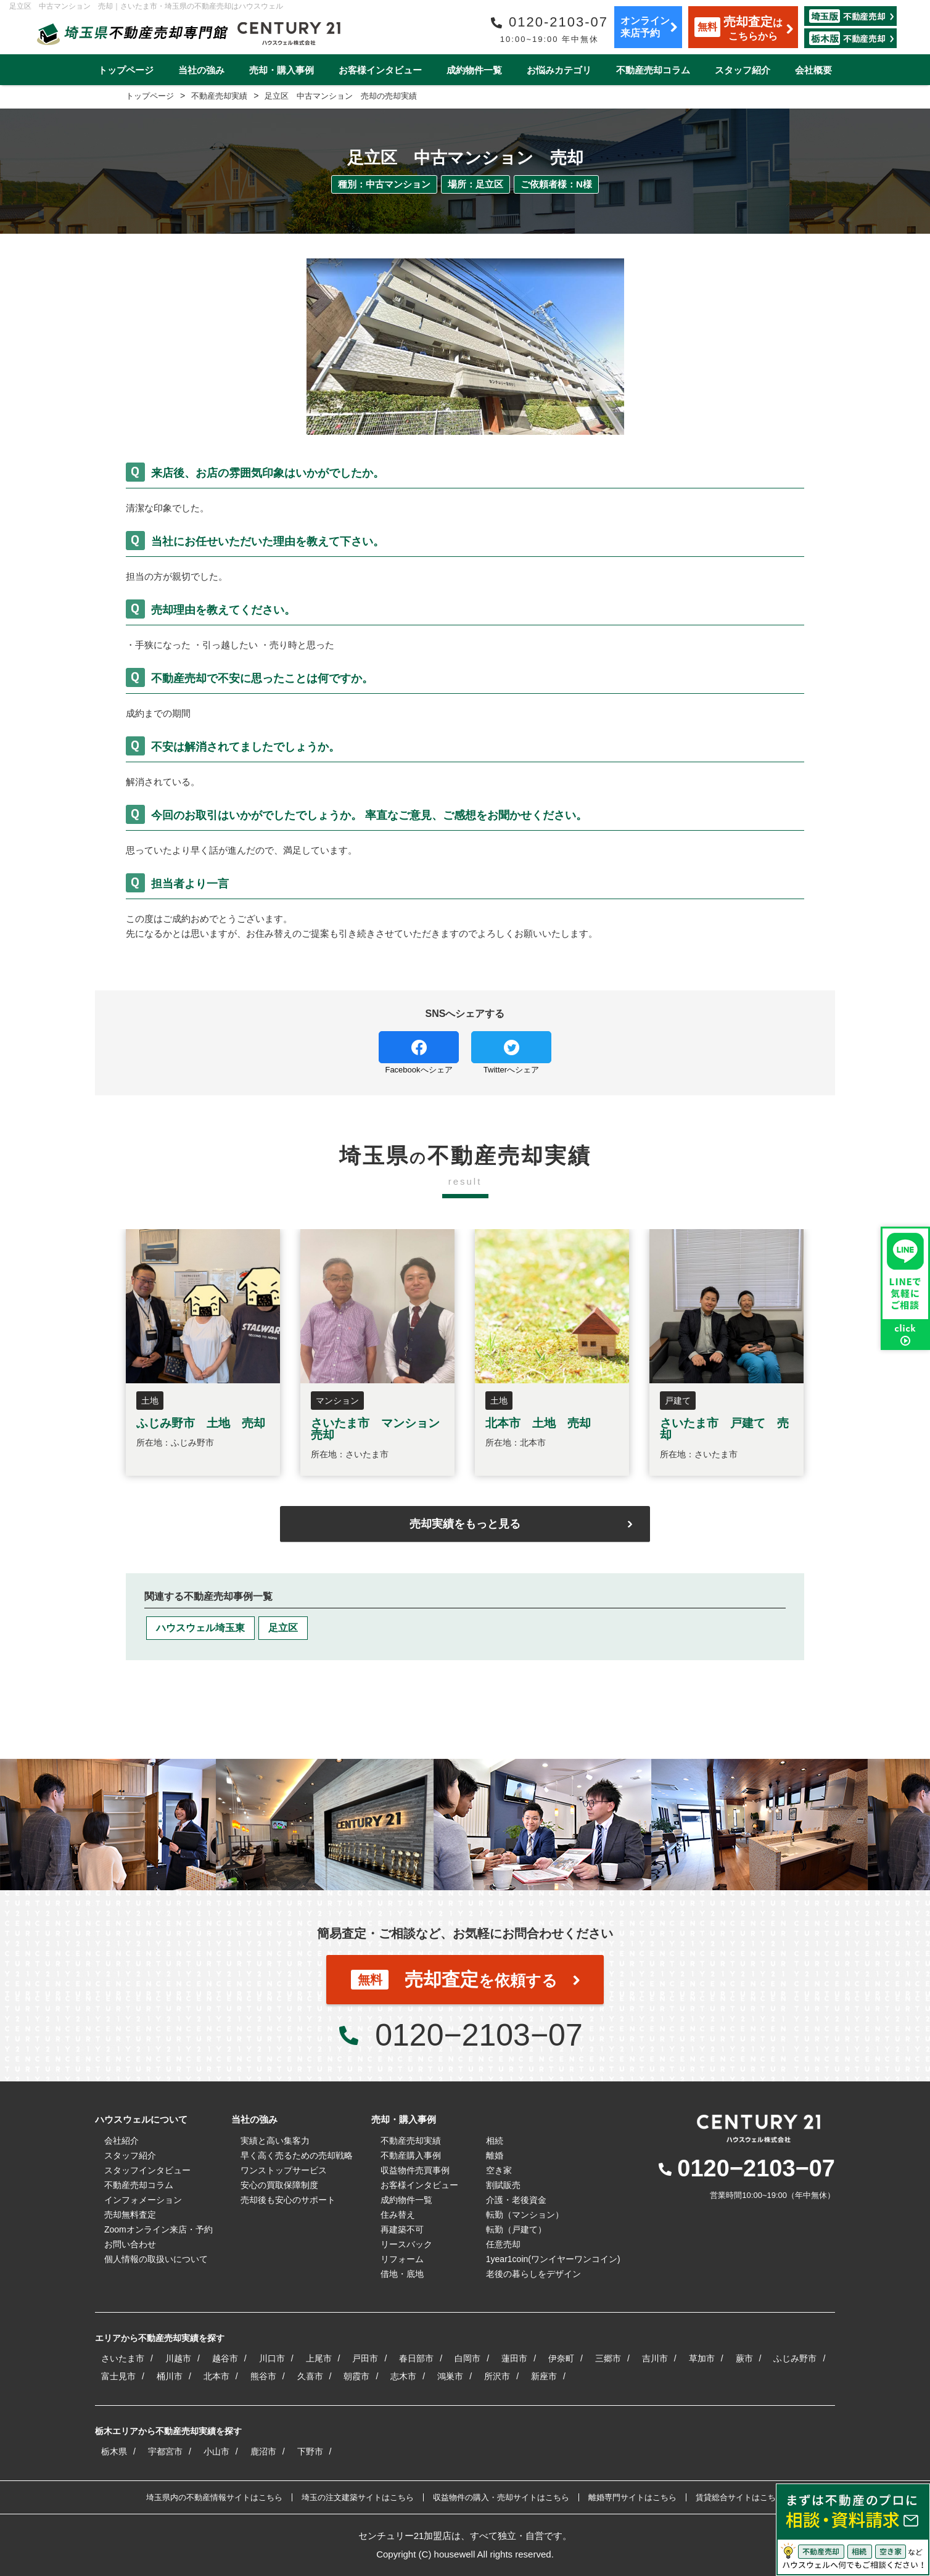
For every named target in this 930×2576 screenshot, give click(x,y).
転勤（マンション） (525, 2215)
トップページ (126, 70)
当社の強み (201, 70)
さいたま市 (122, 2358)
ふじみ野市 (795, 2358)
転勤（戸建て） (516, 2229)
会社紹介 (121, 2141)
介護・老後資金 (516, 2200)
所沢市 (497, 2376)
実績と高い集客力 (275, 2141)
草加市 (702, 2358)
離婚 (494, 2155)
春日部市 (416, 2358)
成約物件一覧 (474, 70)
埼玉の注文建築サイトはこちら (358, 2497)
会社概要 (813, 70)
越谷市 (225, 2358)
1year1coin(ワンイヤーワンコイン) (553, 2259)
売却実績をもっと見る (465, 1524)
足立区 (283, 1628)
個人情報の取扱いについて (156, 2259)
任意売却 (503, 2244)
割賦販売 (503, 2185)
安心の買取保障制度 (279, 2185)
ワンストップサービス (284, 2170)
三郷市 (608, 2358)
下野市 (310, 2451)
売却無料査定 (130, 2215)
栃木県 (114, 2451)
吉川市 (655, 2358)
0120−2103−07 (478, 2035)
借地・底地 (402, 2274)
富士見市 (118, 2376)
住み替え (398, 2215)
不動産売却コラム (653, 70)
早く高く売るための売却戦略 (297, 2155)
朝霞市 (356, 2376)
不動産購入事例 (411, 2155)
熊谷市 (263, 2376)
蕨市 (744, 2358)
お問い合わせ (130, 2244)
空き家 (499, 2170)
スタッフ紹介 (742, 70)
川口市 (272, 2358)
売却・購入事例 (281, 70)
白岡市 (467, 2358)
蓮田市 (514, 2358)
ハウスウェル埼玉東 (200, 1628)
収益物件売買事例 (415, 2170)
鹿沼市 (263, 2451)
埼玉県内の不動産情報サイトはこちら (214, 2497)
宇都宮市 (165, 2451)
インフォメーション (143, 2200)
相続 (494, 2141)
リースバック (406, 2244)
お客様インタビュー (380, 70)
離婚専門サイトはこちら (632, 2497)
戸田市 (365, 2358)
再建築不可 (402, 2229)
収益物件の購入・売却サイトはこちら (501, 2497)
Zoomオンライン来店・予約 (158, 2229)
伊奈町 (561, 2358)
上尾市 (319, 2358)
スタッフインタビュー (147, 2170)
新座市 (544, 2376)
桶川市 (170, 2376)
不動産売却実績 (411, 2141)
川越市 (178, 2358)
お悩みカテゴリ (559, 70)
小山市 (216, 2451)
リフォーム (402, 2259)
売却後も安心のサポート (288, 2200)
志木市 (403, 2376)
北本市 (216, 2376)
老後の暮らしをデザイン (533, 2274)
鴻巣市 (450, 2376)
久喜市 (310, 2376)
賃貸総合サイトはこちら (740, 2497)
